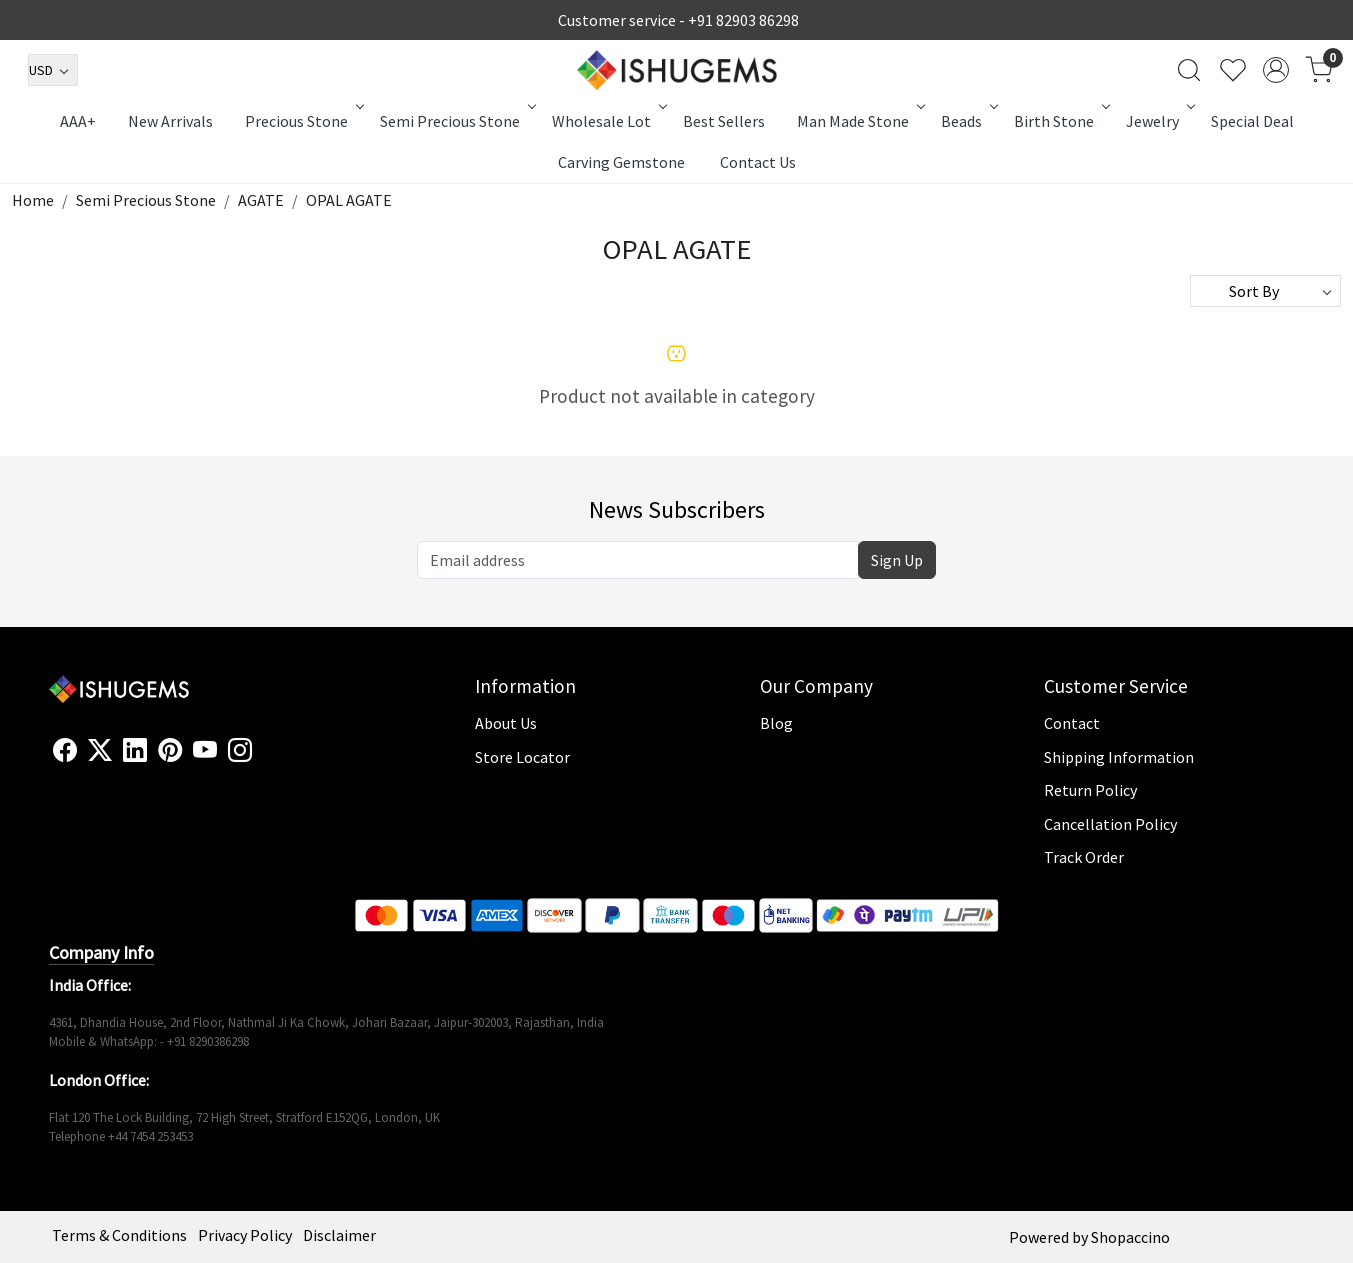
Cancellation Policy (1110, 824)
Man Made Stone (859, 121)
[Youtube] (205, 751)
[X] (100, 751)
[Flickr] (263, 759)
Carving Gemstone (621, 162)
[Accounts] (1276, 70)
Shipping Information (1119, 757)
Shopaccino (1130, 1237)
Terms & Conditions (119, 1235)
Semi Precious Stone (456, 121)
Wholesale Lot (608, 121)
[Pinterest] (170, 751)
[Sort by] (1265, 291)
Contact (1072, 723)
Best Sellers (724, 121)
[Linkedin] (135, 751)
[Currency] (53, 70)
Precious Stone (303, 121)
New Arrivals (170, 121)
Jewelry (1159, 121)
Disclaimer (339, 1235)
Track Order (1084, 857)
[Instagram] (240, 751)
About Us (506, 723)
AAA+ (78, 121)
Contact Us (758, 162)
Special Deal (1252, 121)
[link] (1189, 70)
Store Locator (522, 757)
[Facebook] (65, 751)
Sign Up (897, 560)
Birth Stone (1060, 121)
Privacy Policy (245, 1235)
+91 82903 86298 (743, 20)
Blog (776, 723)
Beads (968, 121)
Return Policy (1090, 790)
